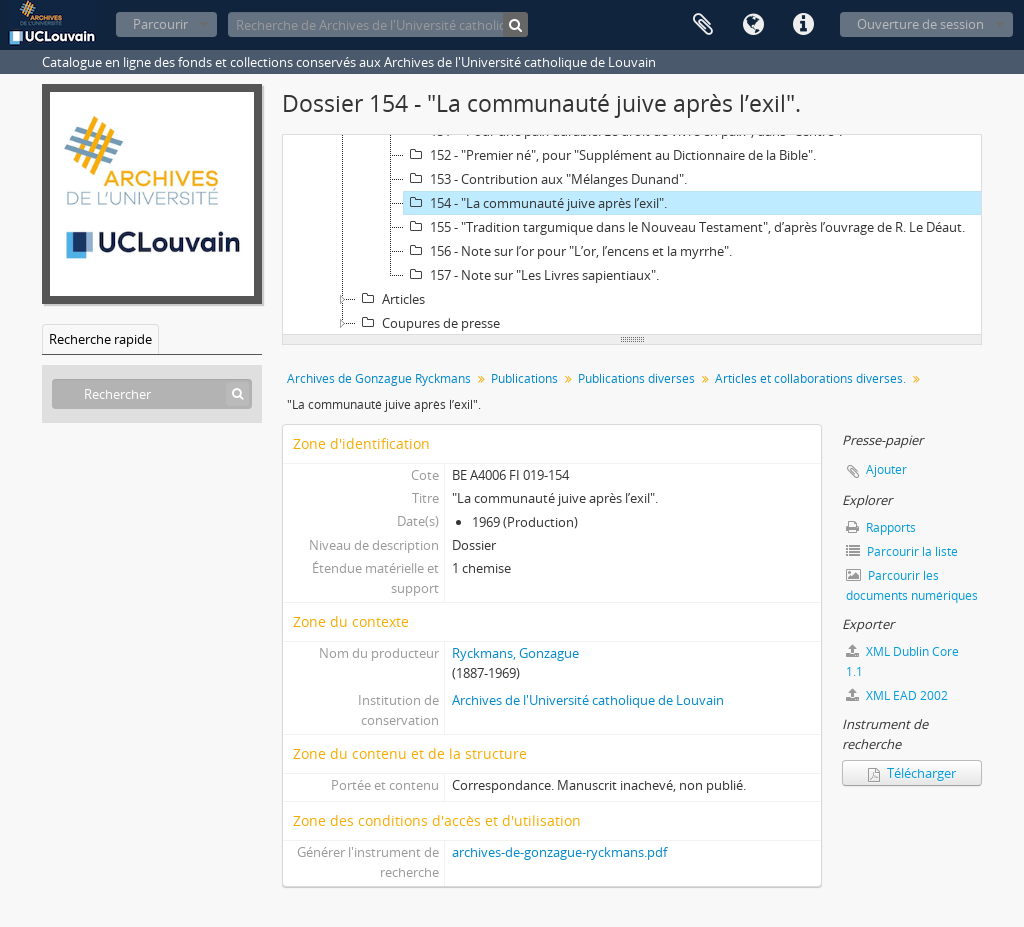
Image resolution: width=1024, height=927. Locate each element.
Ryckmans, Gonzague (515, 653)
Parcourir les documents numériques (912, 585)
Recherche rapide (100, 339)
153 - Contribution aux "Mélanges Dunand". (545, 179)
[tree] (632, 235)
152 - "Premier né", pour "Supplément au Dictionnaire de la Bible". (610, 155)
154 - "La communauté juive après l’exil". (535, 203)
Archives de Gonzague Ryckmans (379, 378)
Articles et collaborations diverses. (810, 378)
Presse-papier (703, 25)
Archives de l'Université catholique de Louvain (588, 700)
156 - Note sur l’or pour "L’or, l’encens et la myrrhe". (568, 251)
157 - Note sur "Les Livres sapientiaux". (531, 275)
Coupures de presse (428, 323)
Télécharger (912, 773)
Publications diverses (636, 378)
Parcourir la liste (902, 551)
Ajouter (886, 469)
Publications (524, 378)
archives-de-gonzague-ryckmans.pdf (559, 852)
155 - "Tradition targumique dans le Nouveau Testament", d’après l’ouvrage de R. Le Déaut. (684, 227)
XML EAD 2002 (897, 695)
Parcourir (160, 24)
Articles (390, 299)
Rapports (881, 527)
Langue (753, 25)
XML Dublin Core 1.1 (902, 661)
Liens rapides (803, 25)
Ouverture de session (920, 24)
